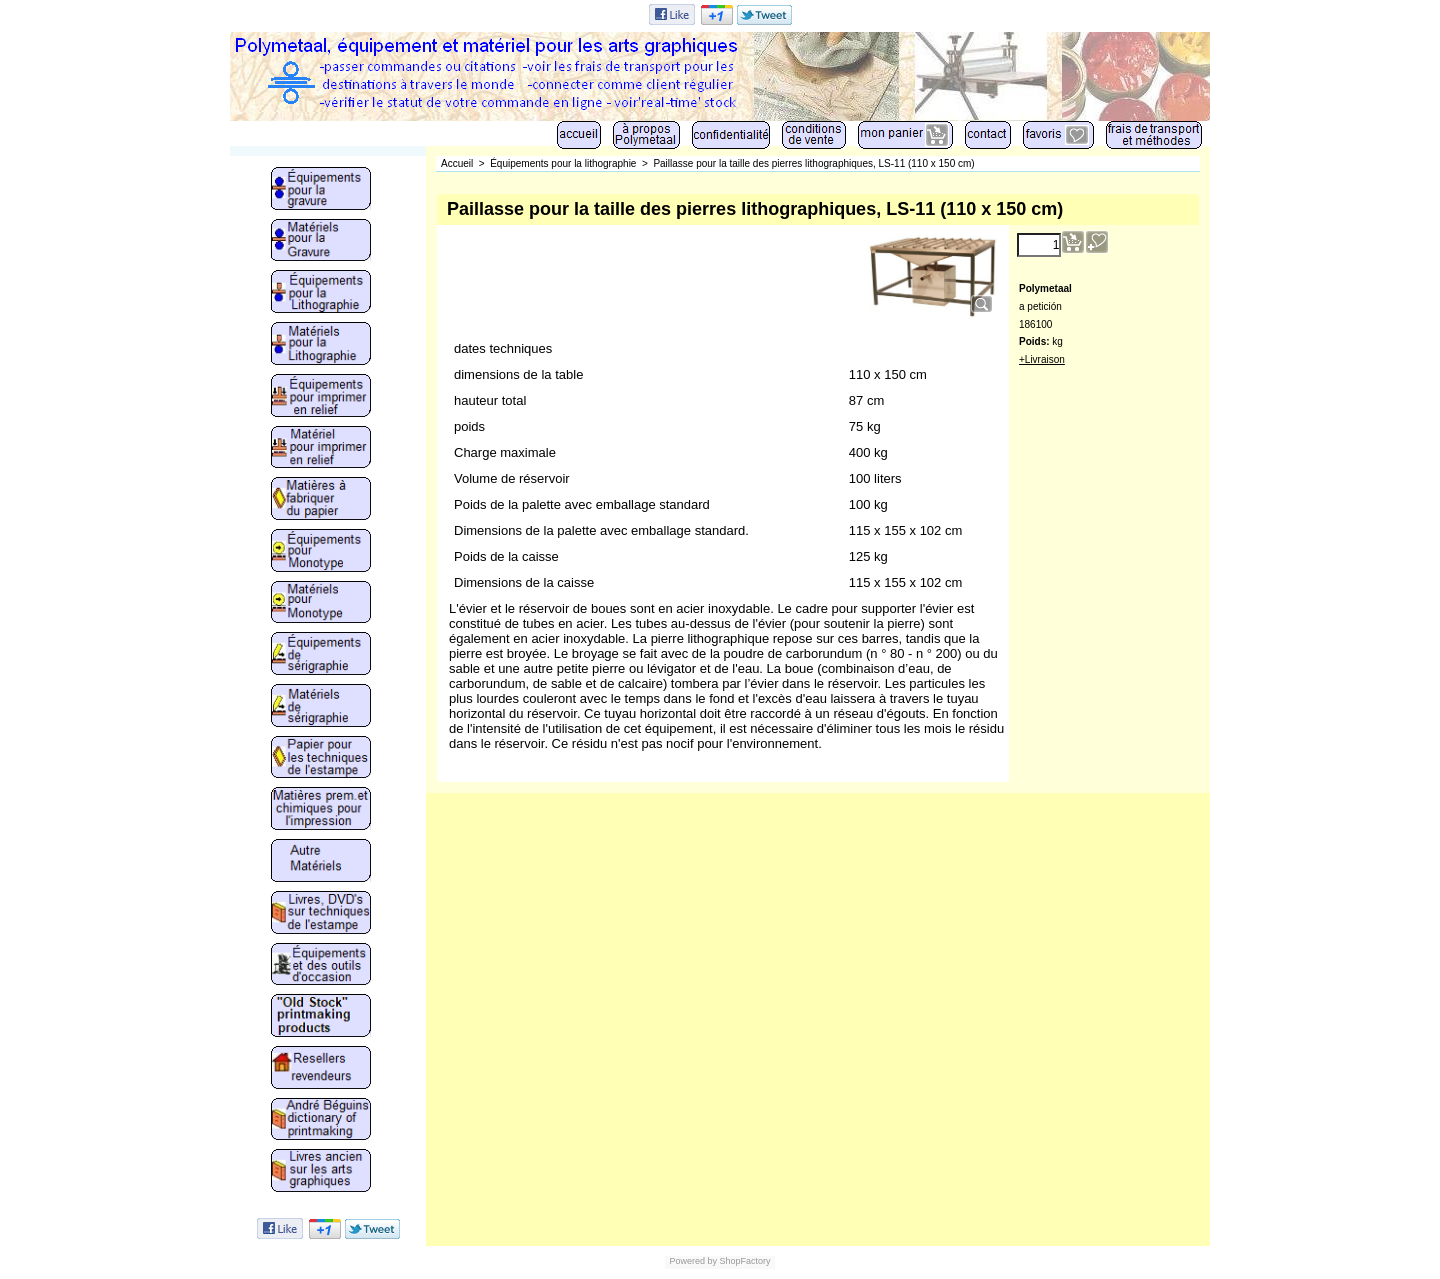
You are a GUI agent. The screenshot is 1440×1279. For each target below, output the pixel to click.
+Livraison (1042, 359)
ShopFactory (744, 1261)
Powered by (693, 1261)
